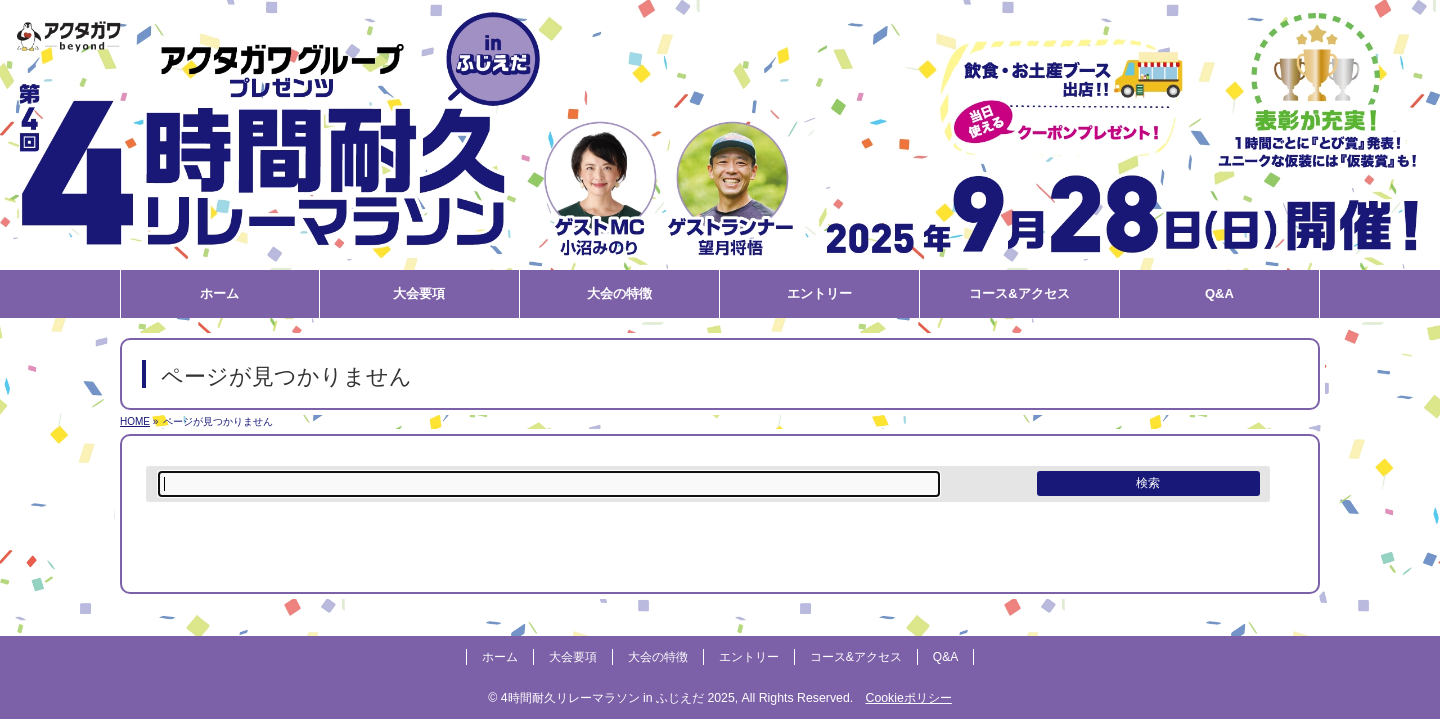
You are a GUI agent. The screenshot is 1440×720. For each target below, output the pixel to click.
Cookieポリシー (908, 698)
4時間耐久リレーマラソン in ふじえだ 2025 (618, 698)
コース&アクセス (856, 657)
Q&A (945, 657)
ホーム (500, 657)
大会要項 (573, 657)
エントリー (749, 657)
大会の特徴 (658, 657)
